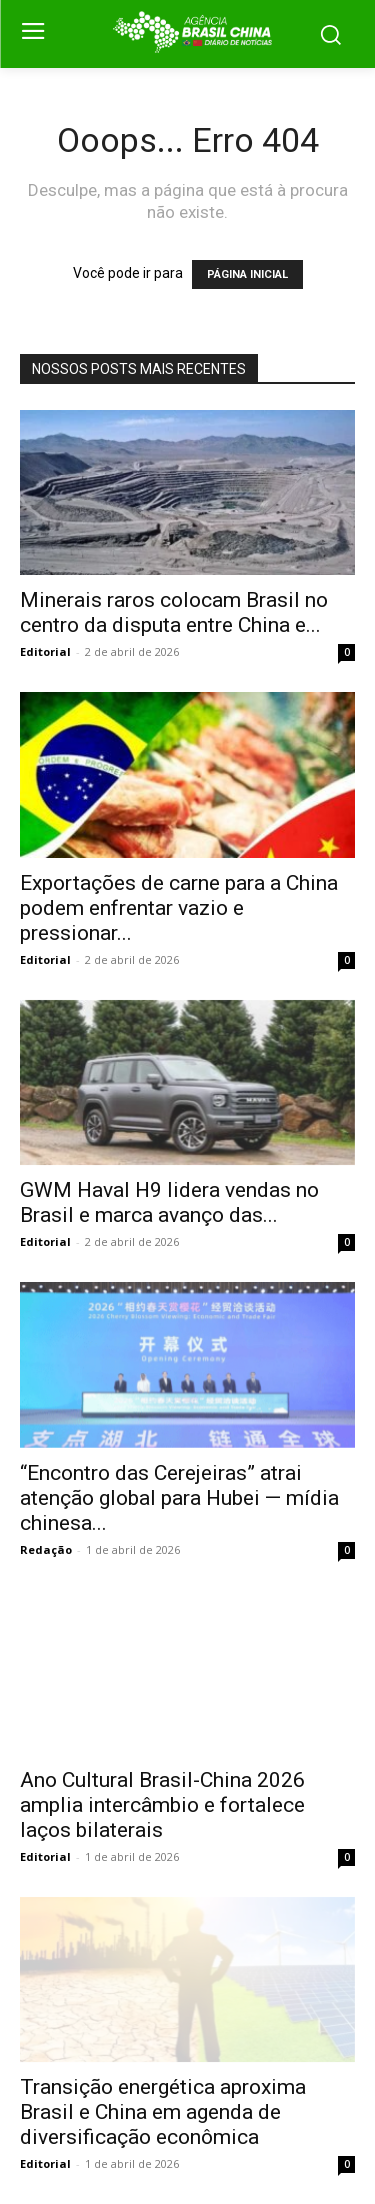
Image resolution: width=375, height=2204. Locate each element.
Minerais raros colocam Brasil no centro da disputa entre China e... (174, 612)
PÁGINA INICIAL (247, 274)
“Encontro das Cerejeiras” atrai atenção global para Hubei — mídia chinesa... (179, 1498)
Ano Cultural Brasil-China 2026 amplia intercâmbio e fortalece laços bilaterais (162, 1805)
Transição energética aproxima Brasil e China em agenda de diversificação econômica (163, 2112)
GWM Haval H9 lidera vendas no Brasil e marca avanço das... (169, 1202)
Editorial (45, 651)
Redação (46, 1549)
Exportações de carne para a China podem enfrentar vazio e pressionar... (179, 908)
